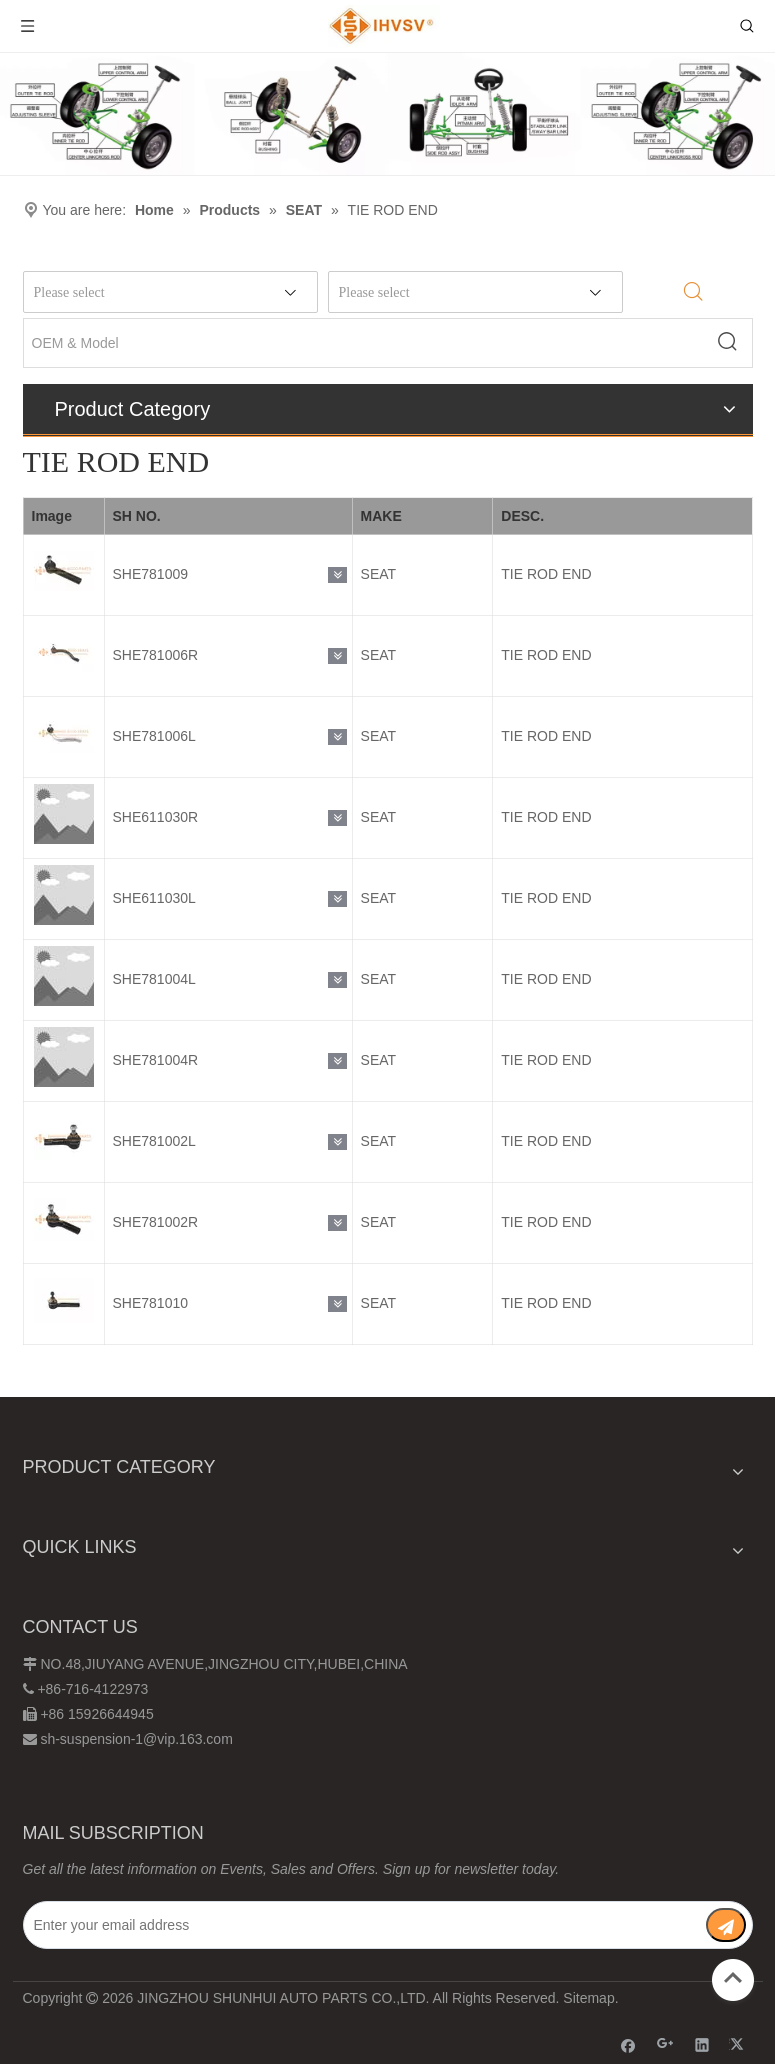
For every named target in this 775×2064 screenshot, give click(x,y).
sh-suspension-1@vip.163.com (136, 1739)
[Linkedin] (702, 2044)
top (733, 1978)
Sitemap (588, 1998)
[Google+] (665, 2044)
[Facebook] (628, 2044)
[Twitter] (739, 2044)
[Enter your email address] (351, 1925)
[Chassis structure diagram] (387, 114)
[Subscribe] (726, 1925)
